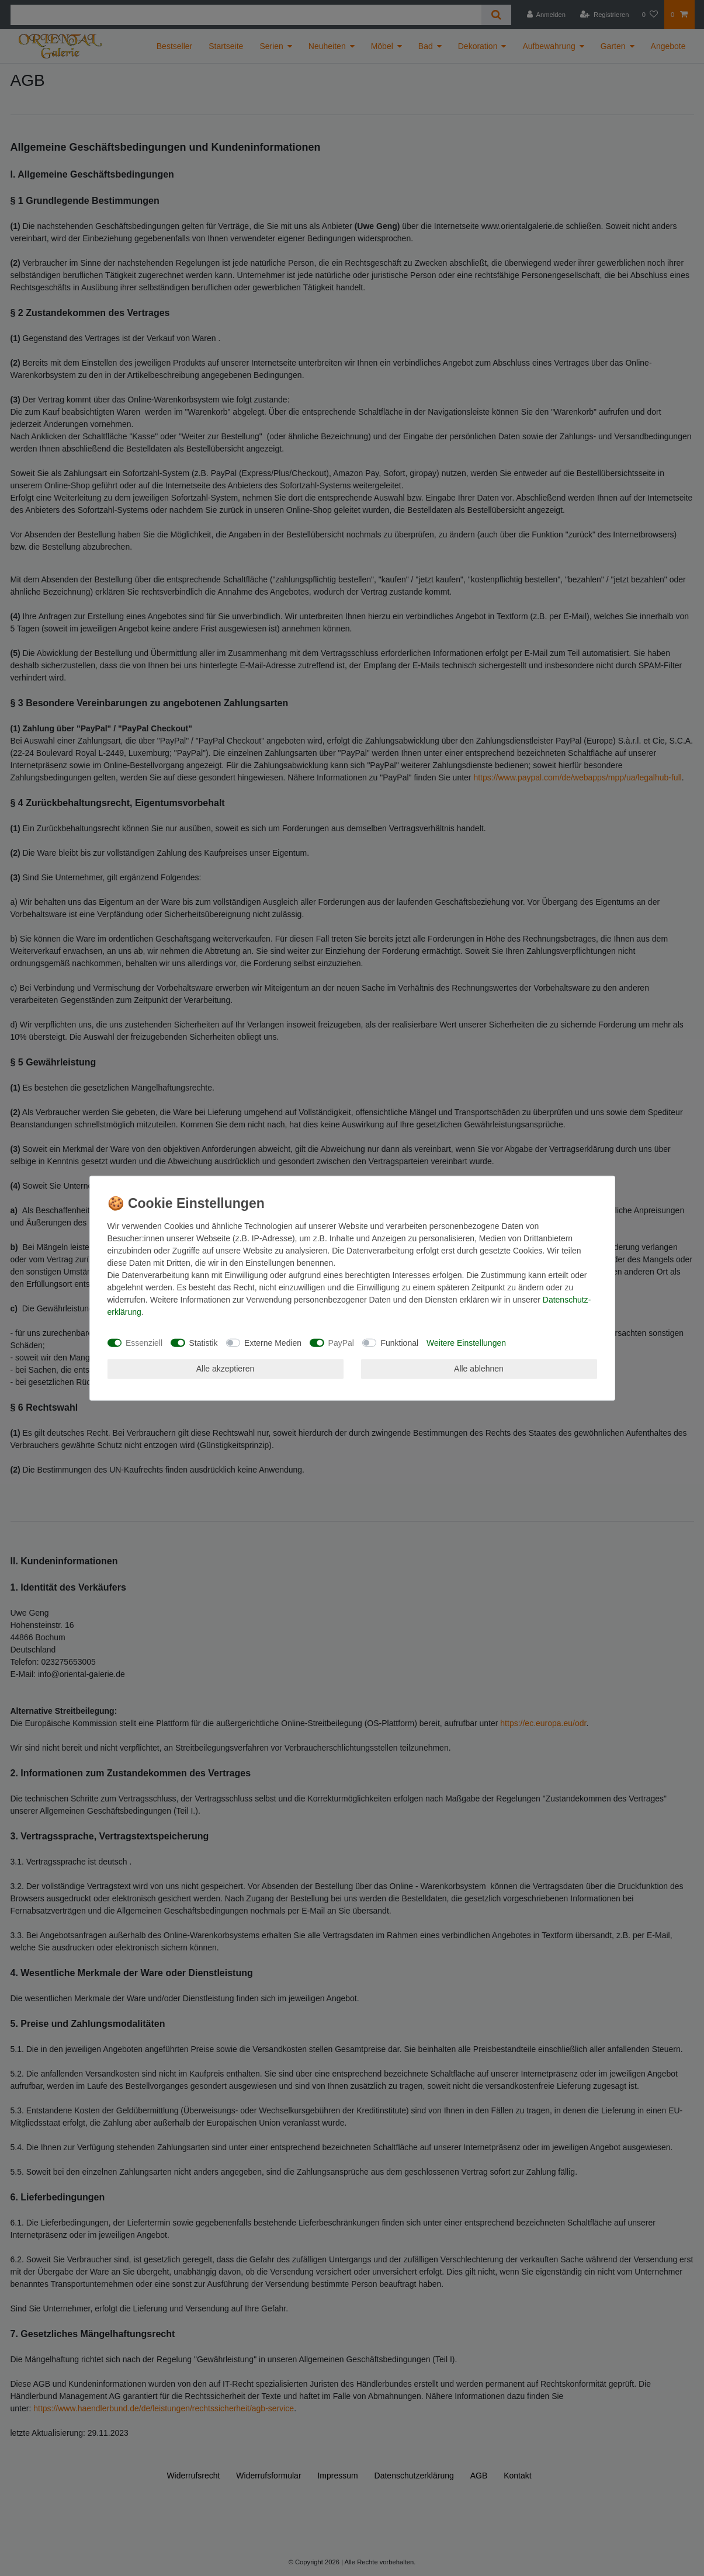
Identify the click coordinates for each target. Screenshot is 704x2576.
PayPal (341, 1342)
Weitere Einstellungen (466, 1342)
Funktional (399, 1342)
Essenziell (144, 1342)
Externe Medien (272, 1342)
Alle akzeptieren (225, 1368)
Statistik (203, 1342)
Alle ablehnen (479, 1368)
